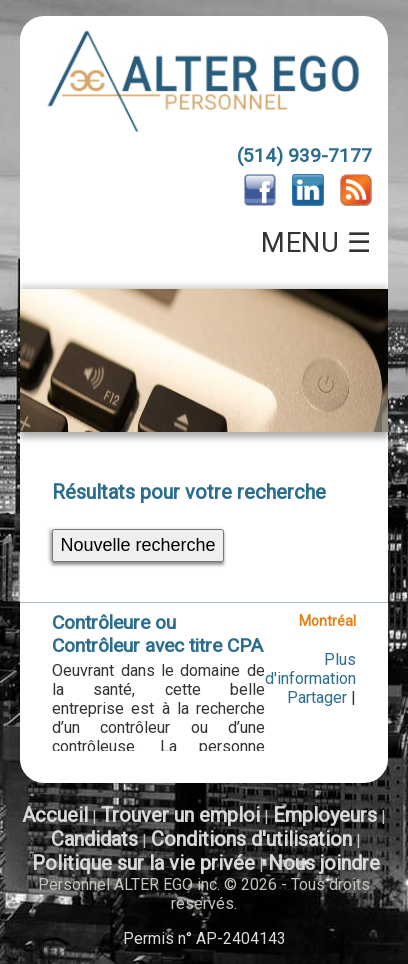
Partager (317, 697)
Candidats (94, 839)
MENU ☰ (316, 243)
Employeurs (325, 815)
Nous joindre (324, 863)
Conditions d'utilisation (251, 839)
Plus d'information (310, 669)
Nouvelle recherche (137, 545)
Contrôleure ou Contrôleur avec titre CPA (157, 634)
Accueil (55, 815)
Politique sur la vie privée (143, 863)
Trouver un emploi (180, 815)
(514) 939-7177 (304, 155)
